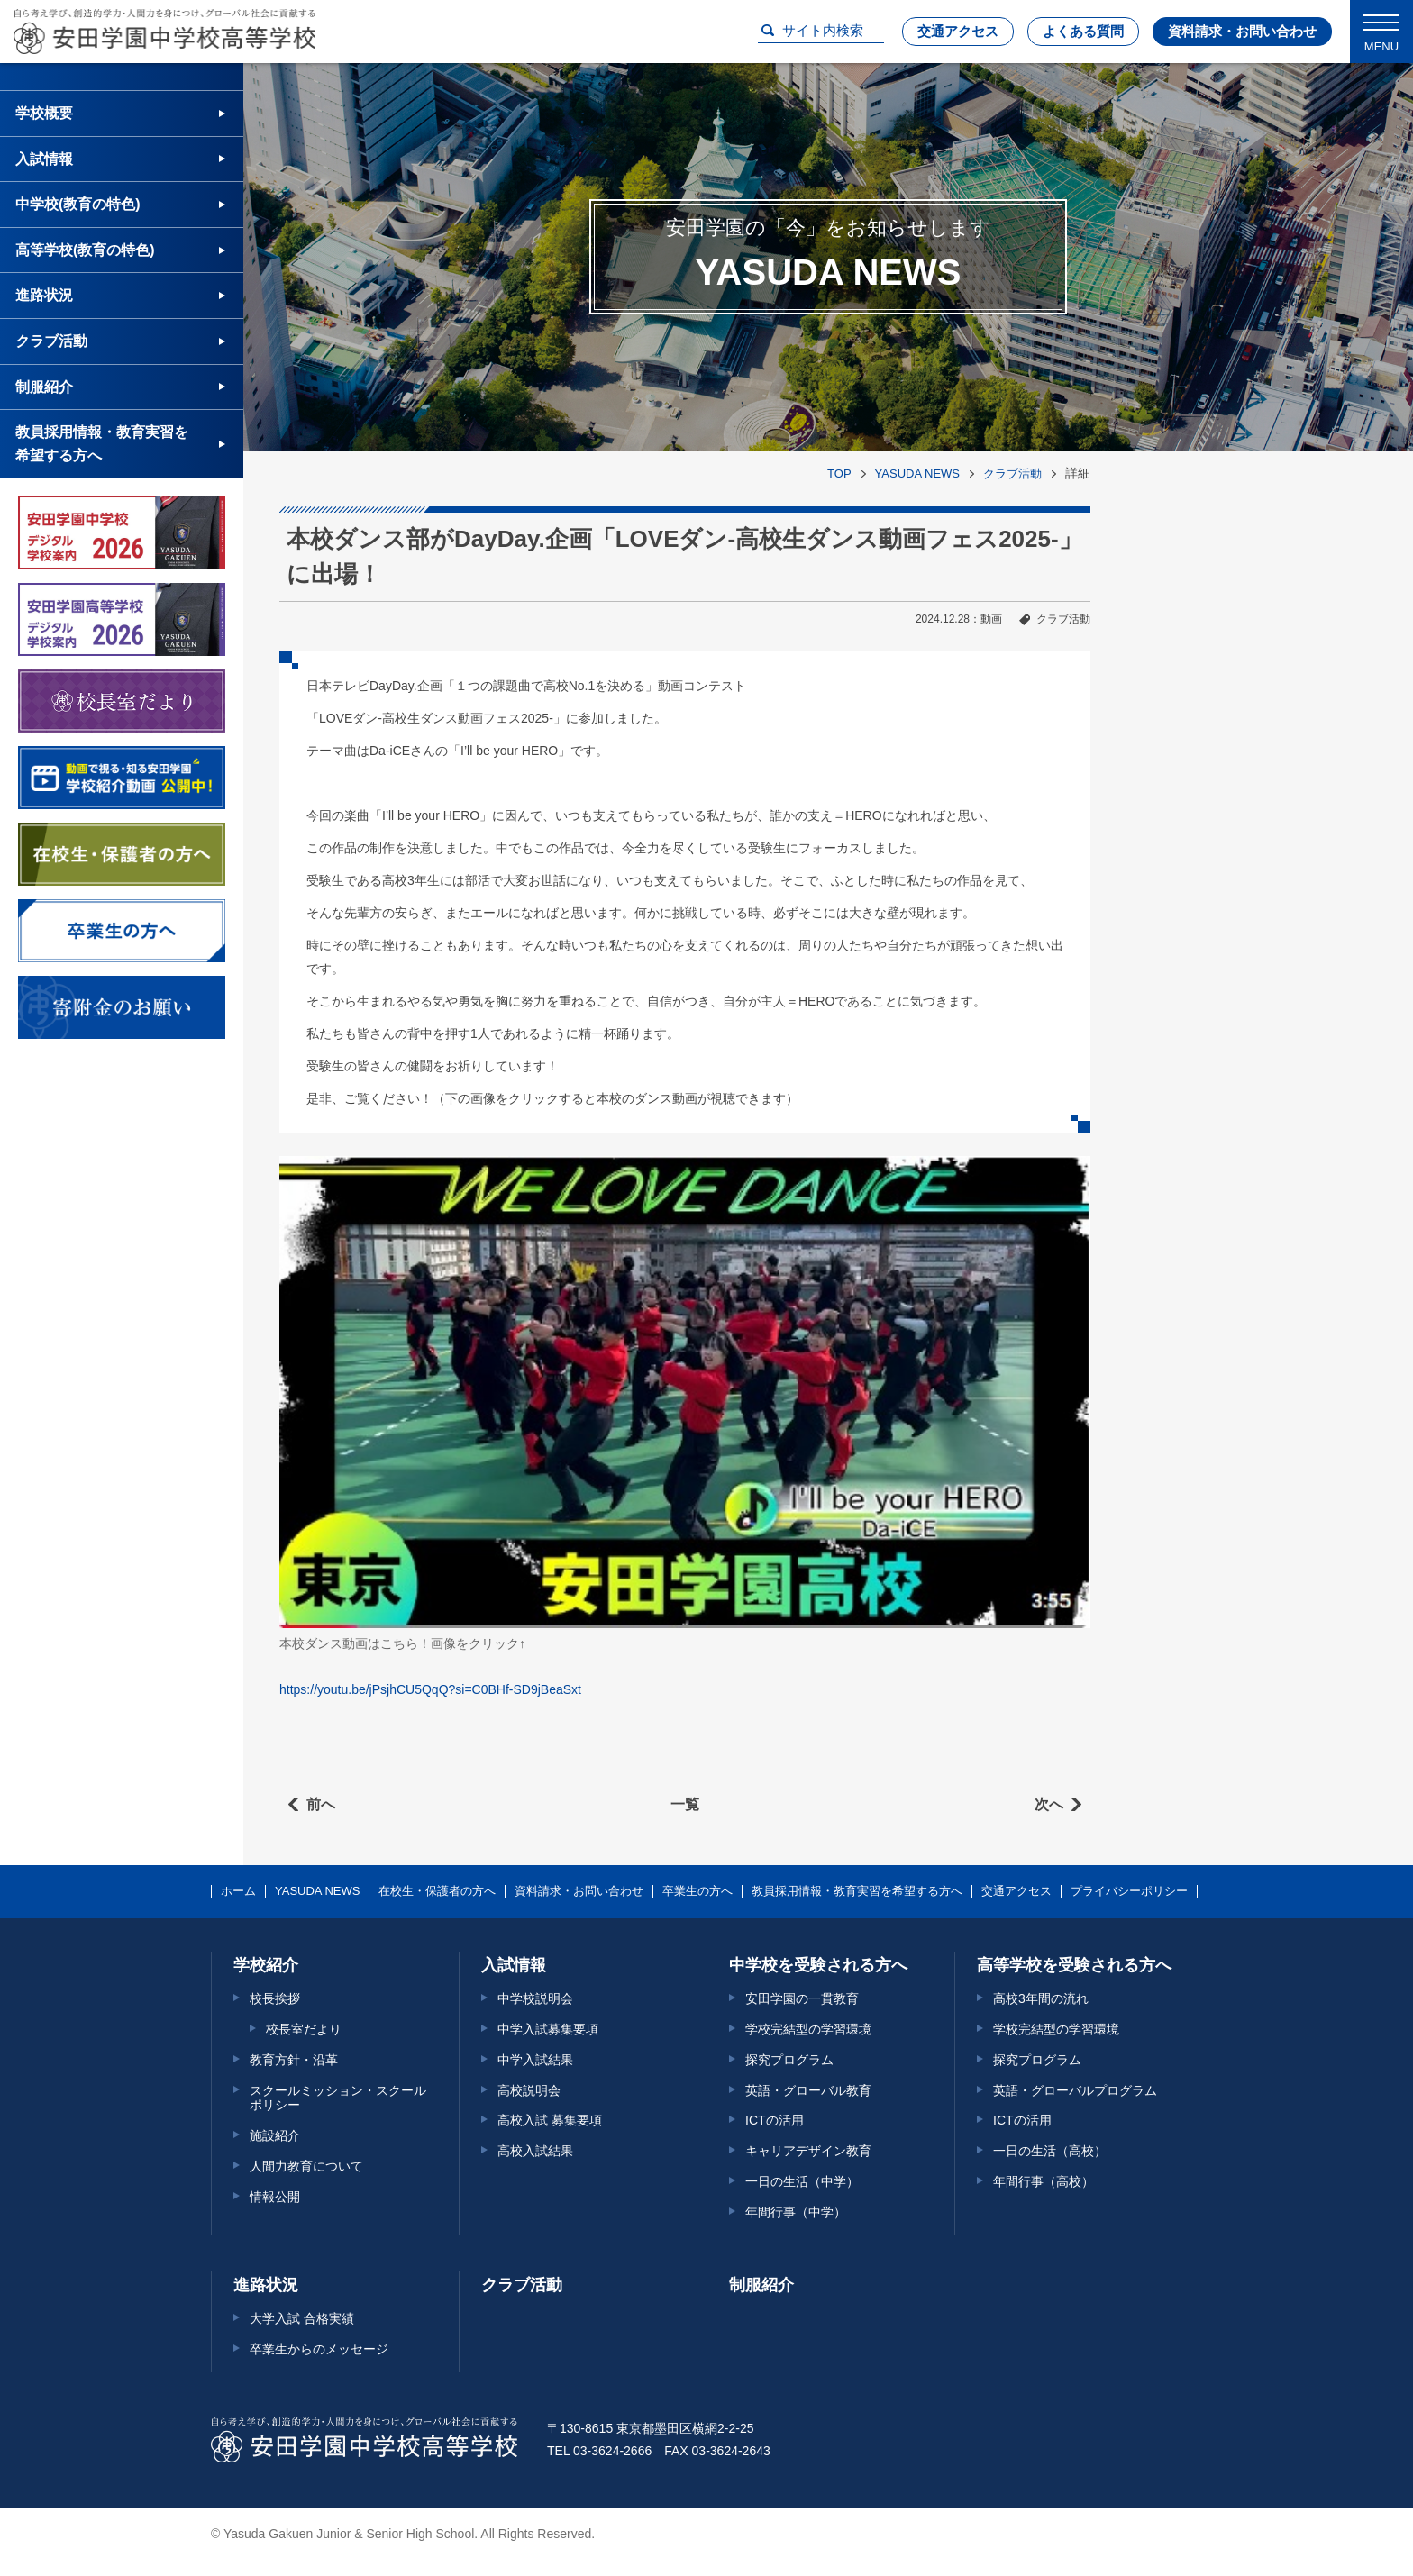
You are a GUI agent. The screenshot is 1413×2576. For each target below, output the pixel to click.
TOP (839, 473)
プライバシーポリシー (1129, 1891)
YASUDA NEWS (917, 473)
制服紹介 (44, 387)
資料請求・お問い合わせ (1242, 31)
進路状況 (44, 295)
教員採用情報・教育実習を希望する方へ (101, 443)
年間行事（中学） (795, 2212)
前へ (320, 1804)
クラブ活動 (1012, 473)
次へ (1049, 1804)
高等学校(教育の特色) (85, 250)
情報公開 (275, 2196)
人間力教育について (306, 2166)
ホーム (238, 1891)
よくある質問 (1083, 31)
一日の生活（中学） (802, 2181)
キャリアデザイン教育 (808, 2151)
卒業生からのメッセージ (319, 2349)
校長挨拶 (275, 1998)
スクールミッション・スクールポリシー (338, 2098)
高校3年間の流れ (1041, 1998)
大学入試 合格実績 (302, 2318)
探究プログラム (789, 2060)
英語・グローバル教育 (808, 2090)
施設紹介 (275, 2135)
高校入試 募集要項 (549, 2120)
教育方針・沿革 (294, 2060)
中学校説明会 (535, 1998)
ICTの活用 (774, 2120)
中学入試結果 (535, 2060)
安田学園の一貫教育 (802, 1998)
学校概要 (44, 113)
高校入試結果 (535, 2151)
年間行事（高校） (1043, 2181)
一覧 (684, 1804)
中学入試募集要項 (547, 2029)
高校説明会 (529, 2090)
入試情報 (44, 159)
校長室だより (304, 2029)
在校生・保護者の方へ (437, 1891)
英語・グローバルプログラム (1075, 2090)
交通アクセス (957, 31)
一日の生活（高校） (1050, 2151)
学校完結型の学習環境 (808, 2029)
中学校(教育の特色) (78, 204)
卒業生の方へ (697, 1891)
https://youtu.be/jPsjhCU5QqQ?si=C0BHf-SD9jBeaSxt (430, 1689)
